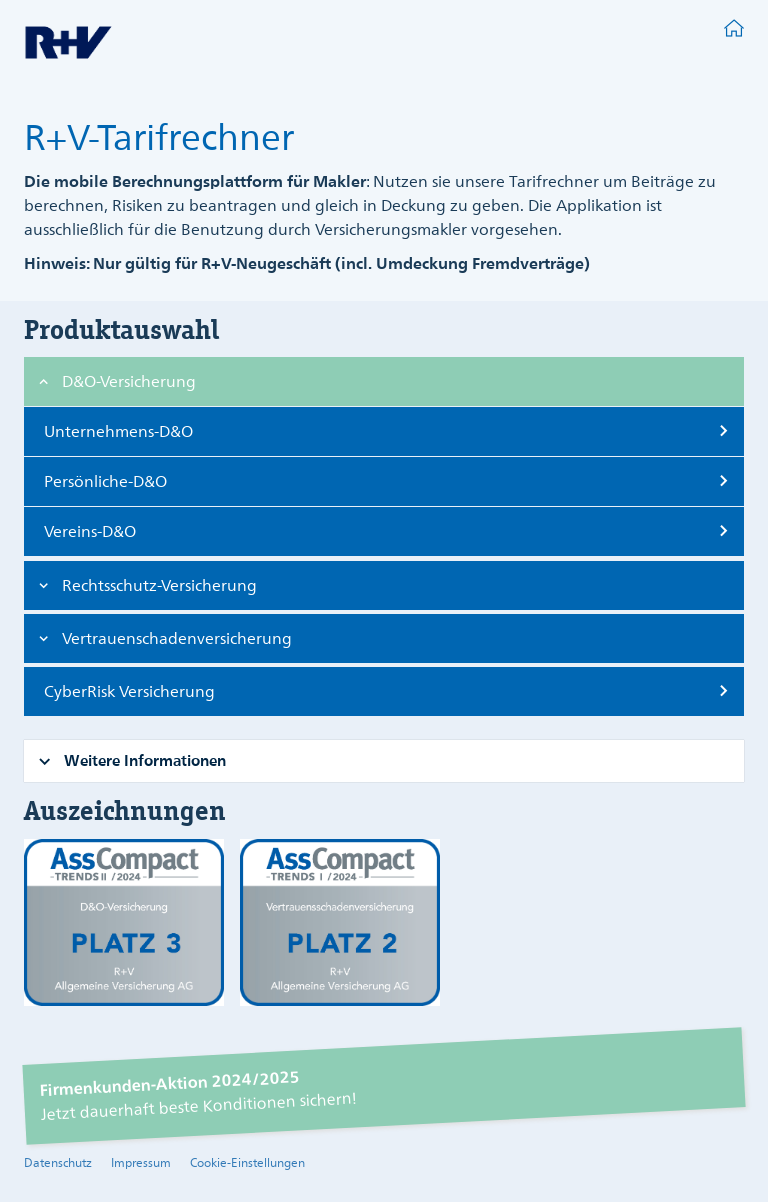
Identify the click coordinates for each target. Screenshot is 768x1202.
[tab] (384, 381)
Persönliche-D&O (105, 483)
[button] (129, 383)
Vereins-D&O (90, 533)
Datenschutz (58, 1164)
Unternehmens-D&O (118, 433)
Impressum (141, 1164)
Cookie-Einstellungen (247, 1164)
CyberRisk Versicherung (129, 693)
